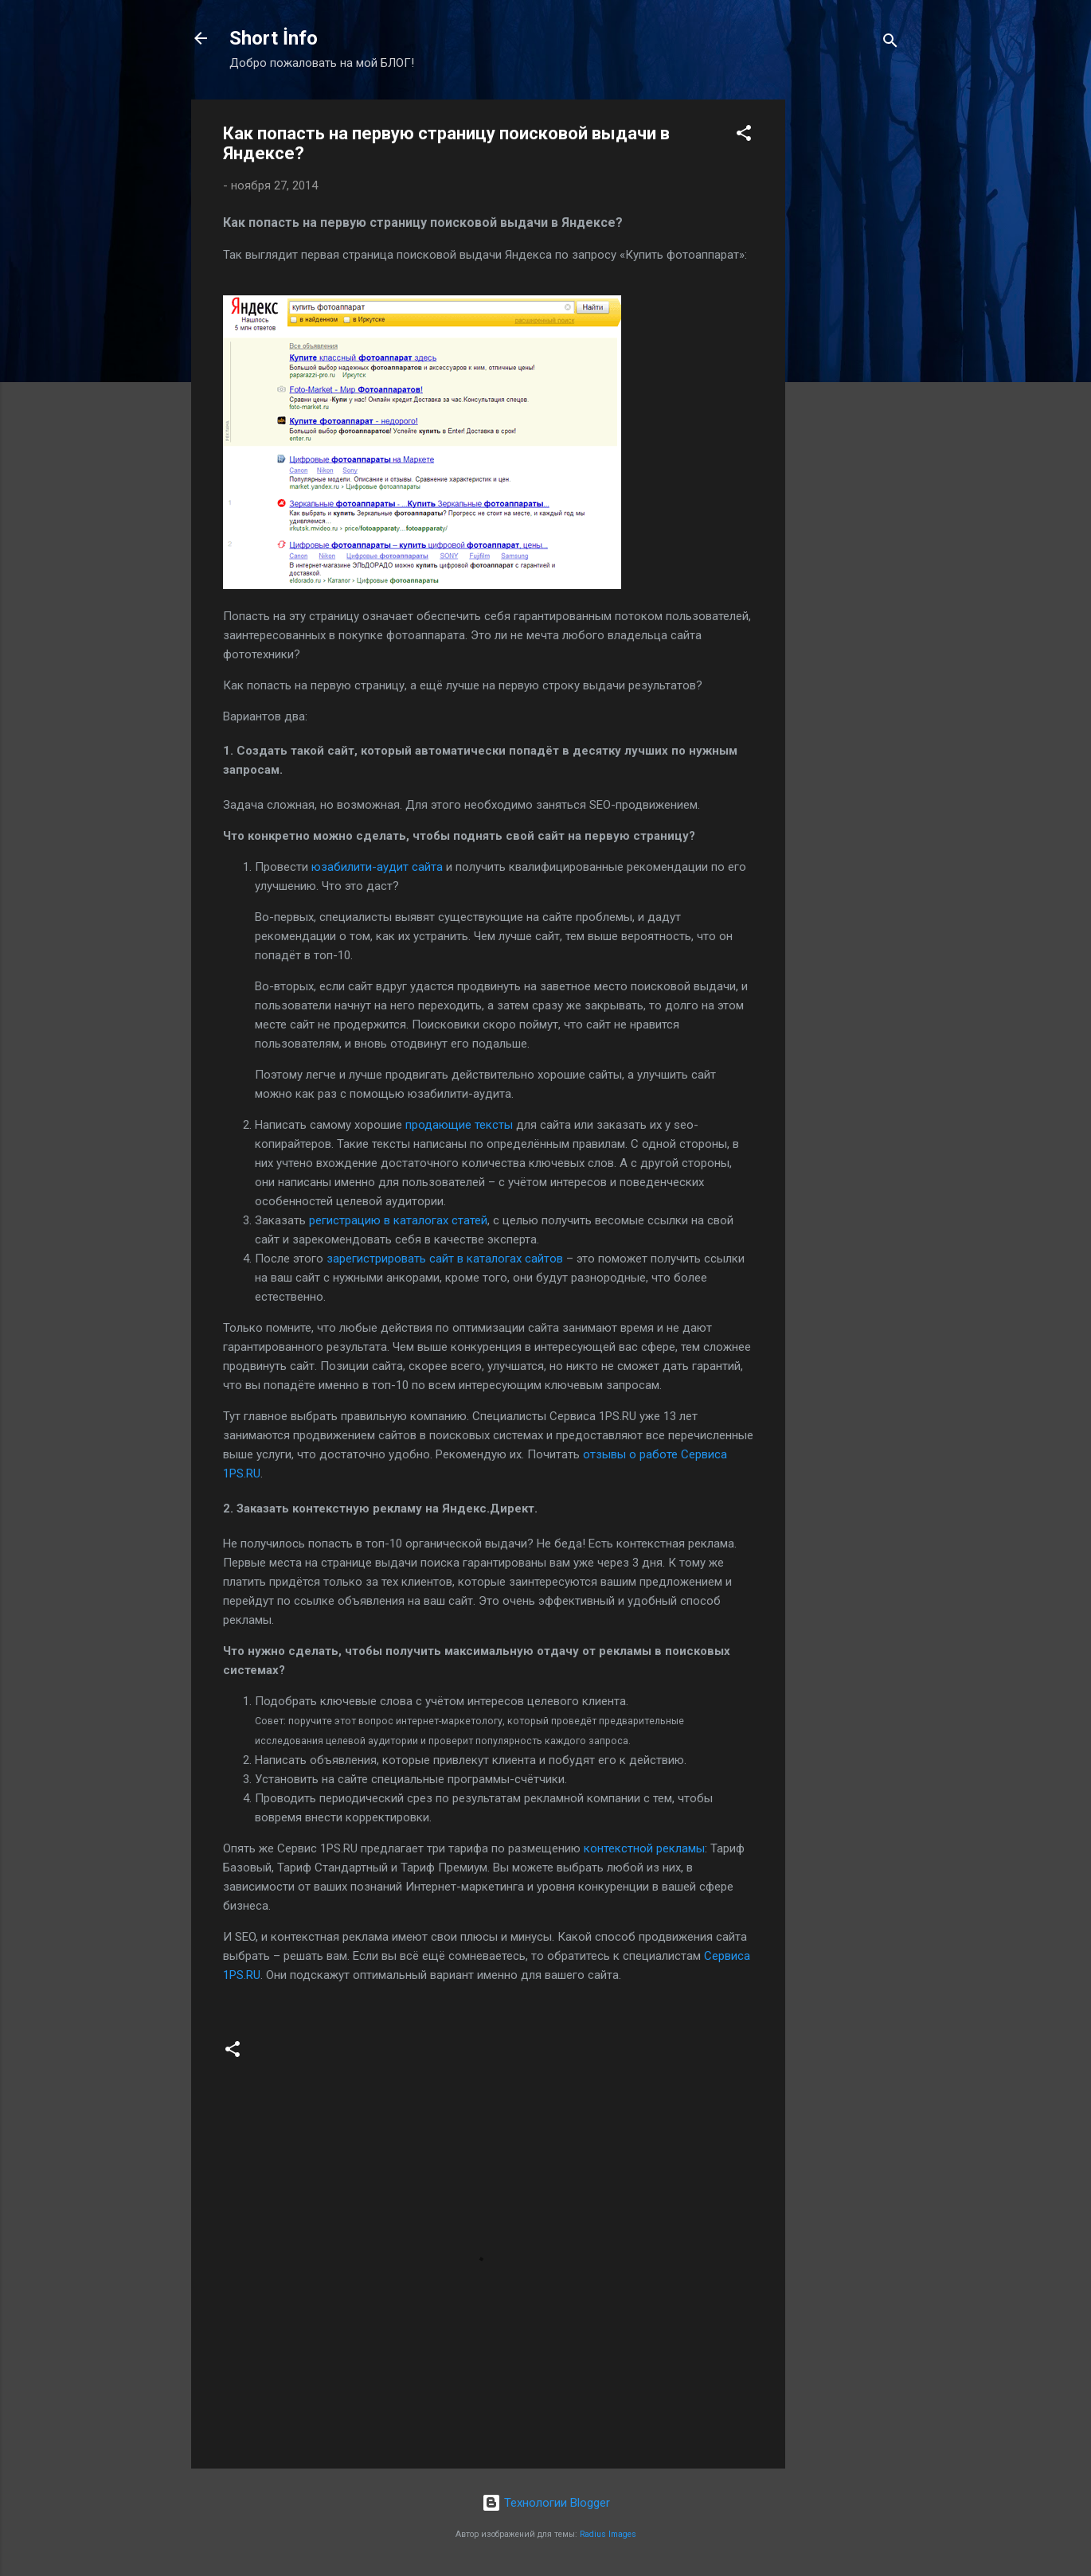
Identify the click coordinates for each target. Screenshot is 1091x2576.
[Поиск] (890, 43)
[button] (743, 135)
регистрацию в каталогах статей (398, 1220)
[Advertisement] (849, 338)
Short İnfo (273, 38)
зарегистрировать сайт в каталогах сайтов (445, 1258)
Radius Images (608, 2534)
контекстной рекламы (644, 1848)
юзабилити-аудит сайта (377, 867)
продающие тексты (459, 1125)
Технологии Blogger (546, 2503)
